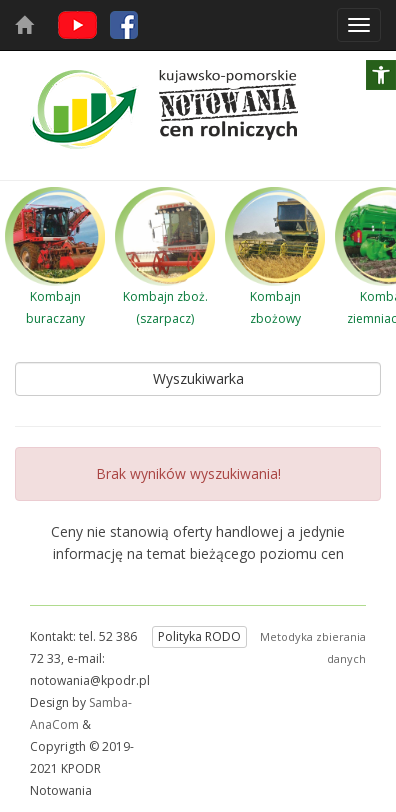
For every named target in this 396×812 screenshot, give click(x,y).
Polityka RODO (199, 636)
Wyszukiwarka (198, 378)
